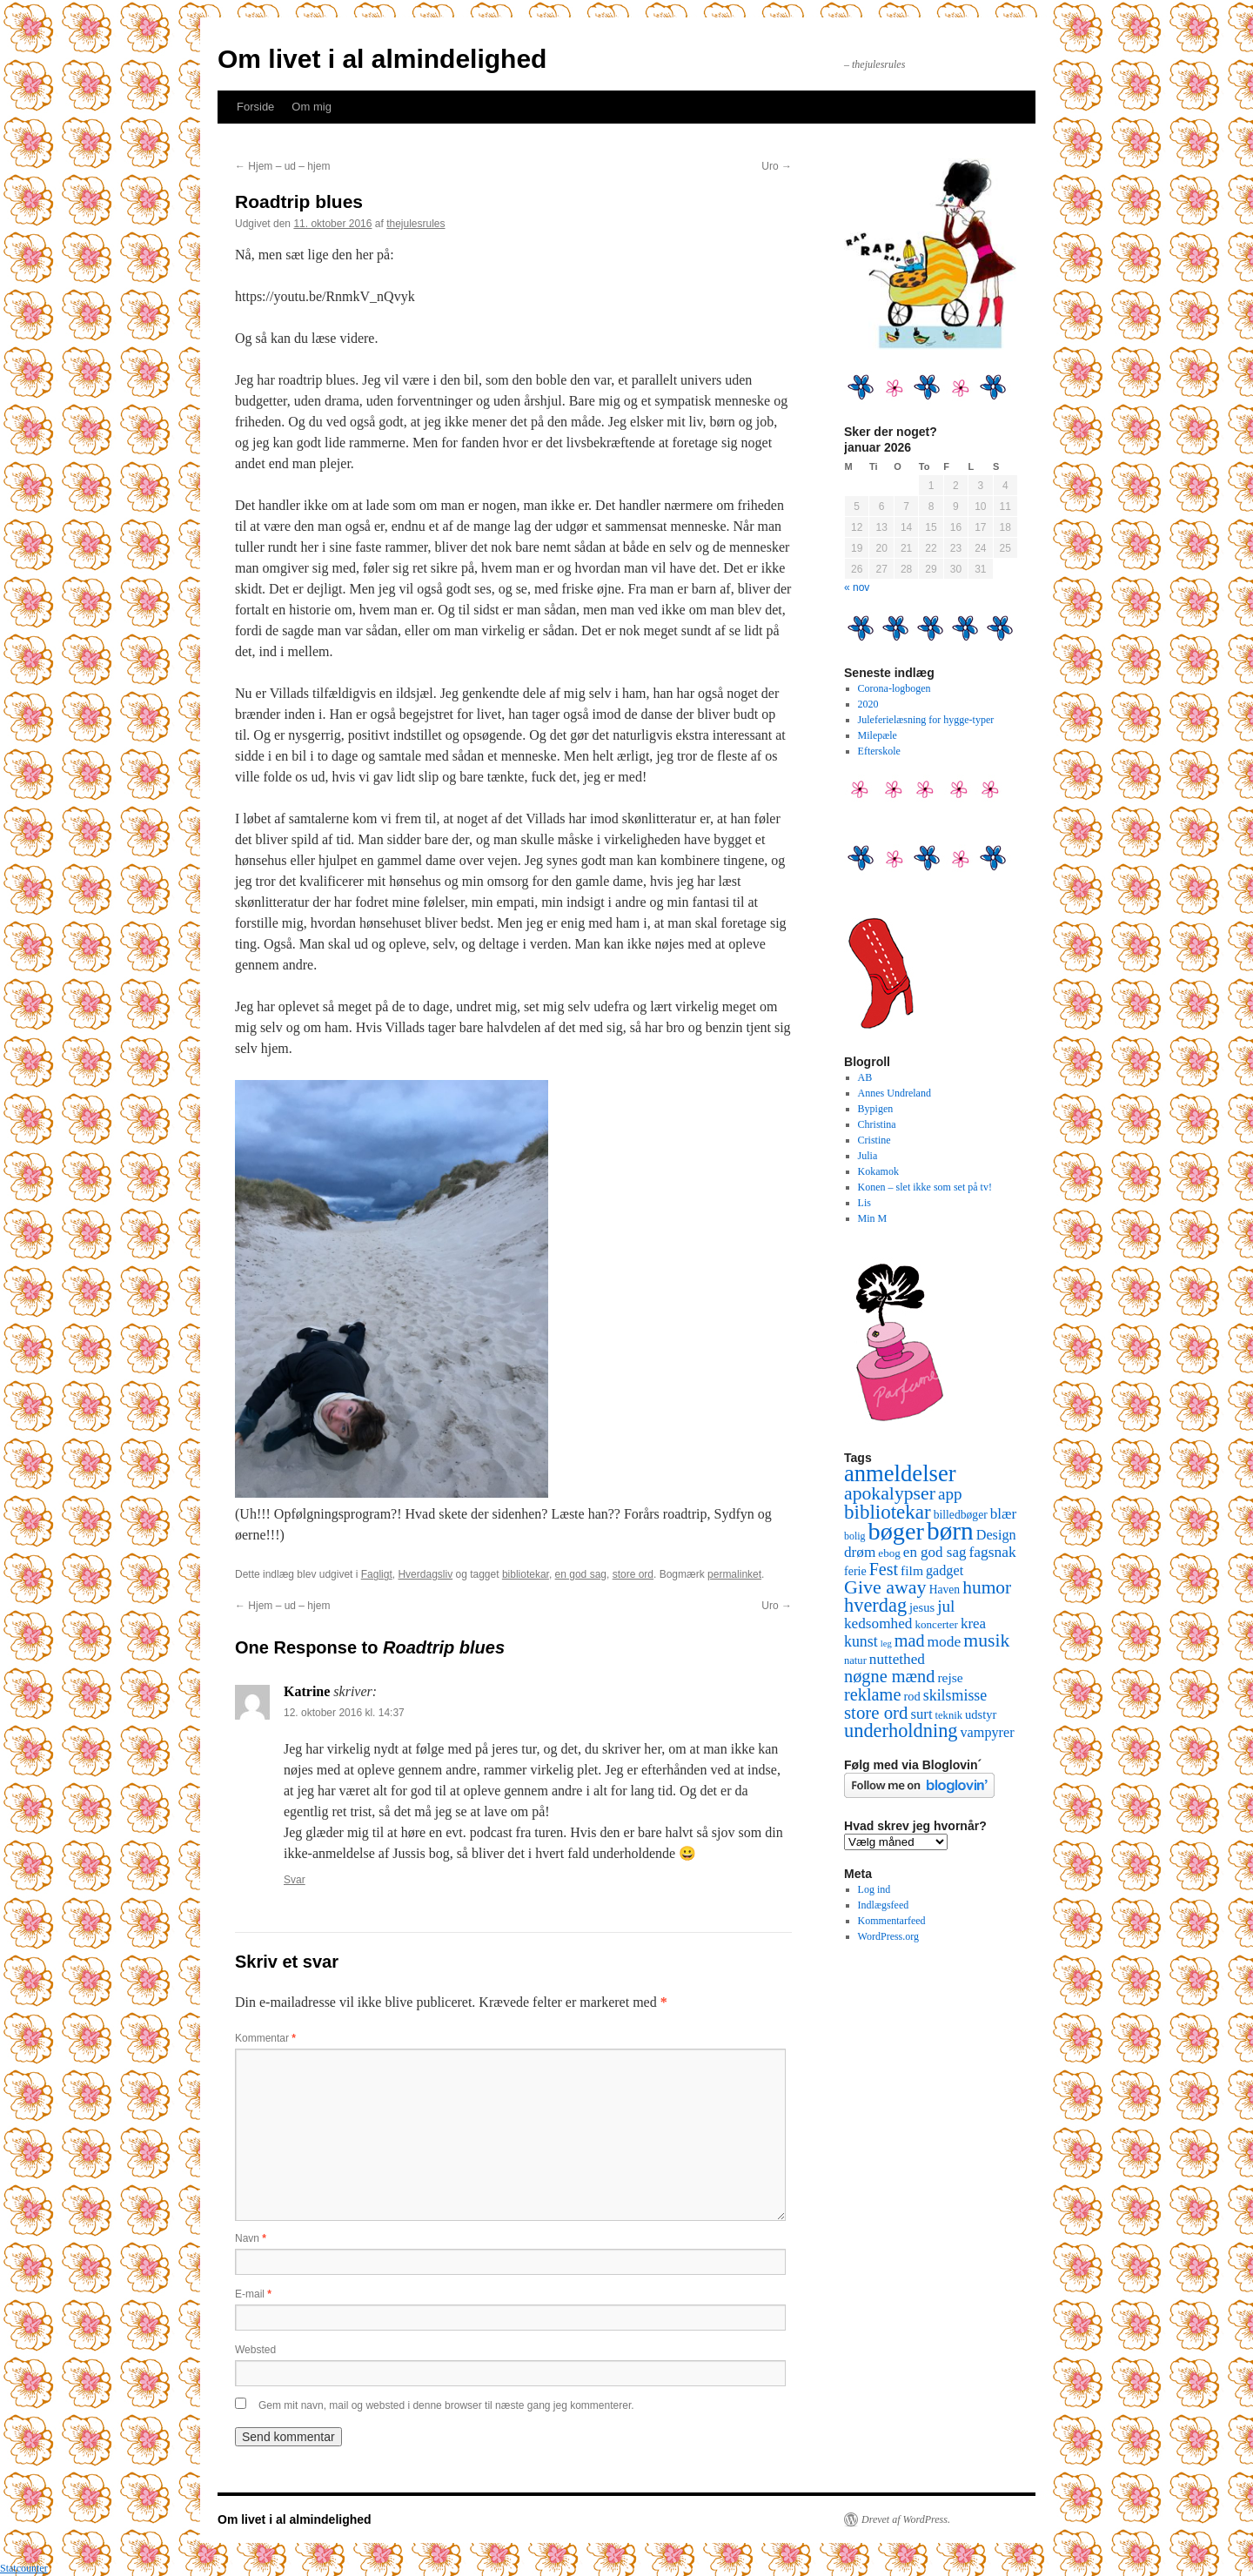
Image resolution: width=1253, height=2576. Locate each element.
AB (865, 1077)
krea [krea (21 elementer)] (973, 1623)
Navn (250, 2238)
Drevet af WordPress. (905, 2519)
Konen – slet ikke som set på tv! (925, 1187)
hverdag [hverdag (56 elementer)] (875, 1605)
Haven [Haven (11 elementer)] (945, 1589)
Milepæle (877, 735)
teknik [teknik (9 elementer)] (948, 1715)
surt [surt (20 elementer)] (921, 1714)
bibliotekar (525, 1574)
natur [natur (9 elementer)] (855, 1660)
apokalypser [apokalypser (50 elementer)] (889, 1493)
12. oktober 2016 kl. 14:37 (344, 1713)
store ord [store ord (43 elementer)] (876, 1712)
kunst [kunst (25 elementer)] (861, 1641)
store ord (633, 1574)
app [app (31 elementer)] (950, 1494)
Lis (864, 1203)
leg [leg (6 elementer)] (886, 1643)
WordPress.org (888, 1936)
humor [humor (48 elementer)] (986, 1587)
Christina (877, 1124)
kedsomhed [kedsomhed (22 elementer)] (878, 1623)
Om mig (311, 106)
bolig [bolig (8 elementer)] (855, 1536)
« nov (856, 587)
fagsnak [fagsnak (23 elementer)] (991, 1551)
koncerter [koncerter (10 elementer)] (936, 1624)
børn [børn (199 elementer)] (950, 1531)
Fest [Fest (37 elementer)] (883, 1569)
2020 (868, 704)
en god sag (580, 1574)
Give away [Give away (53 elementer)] (885, 1587)
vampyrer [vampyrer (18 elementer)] (988, 1733)
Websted (255, 2350)
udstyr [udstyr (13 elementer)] (980, 1714)
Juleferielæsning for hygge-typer (926, 720)
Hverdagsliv (425, 1574)
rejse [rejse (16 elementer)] (949, 1677)
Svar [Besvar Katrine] (294, 1880)
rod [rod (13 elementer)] (911, 1696)
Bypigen (876, 1109)
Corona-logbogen (894, 688)
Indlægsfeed (883, 1905)
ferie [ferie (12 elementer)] (855, 1571)
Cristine (874, 1140)
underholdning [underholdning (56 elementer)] (901, 1730)
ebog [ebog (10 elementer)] (889, 1553)
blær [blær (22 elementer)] (1003, 1514)
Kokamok (878, 1171)
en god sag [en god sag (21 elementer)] (935, 1552)
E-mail (253, 2294)
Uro (776, 166)
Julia (868, 1156)
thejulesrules (415, 224)
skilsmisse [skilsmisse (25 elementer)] (955, 1695)
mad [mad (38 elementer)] (910, 1640)
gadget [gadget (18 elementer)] (944, 1571)
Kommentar (265, 2038)
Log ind (874, 1889)
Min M (873, 1218)
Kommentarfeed (892, 1921)
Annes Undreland (894, 1093)
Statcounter (24, 2568)
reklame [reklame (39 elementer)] (872, 1694)
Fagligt (376, 1574)
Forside (255, 106)
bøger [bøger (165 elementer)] (896, 1531)
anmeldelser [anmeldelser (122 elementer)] (900, 1473)
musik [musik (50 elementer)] (986, 1640)
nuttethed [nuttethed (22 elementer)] (897, 1659)
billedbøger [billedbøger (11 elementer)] (961, 1514)
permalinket (734, 1574)
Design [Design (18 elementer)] (996, 1535)
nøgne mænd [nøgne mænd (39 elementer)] (889, 1676)
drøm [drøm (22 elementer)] (859, 1552)
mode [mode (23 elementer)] (945, 1641)
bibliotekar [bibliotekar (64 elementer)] (887, 1511)
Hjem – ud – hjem (282, 166)
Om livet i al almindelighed (382, 58)
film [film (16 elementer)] (912, 1570)
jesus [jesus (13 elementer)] (922, 1607)
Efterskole (879, 751)
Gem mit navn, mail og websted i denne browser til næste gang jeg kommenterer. (446, 2405)
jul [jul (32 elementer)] (946, 1606)
